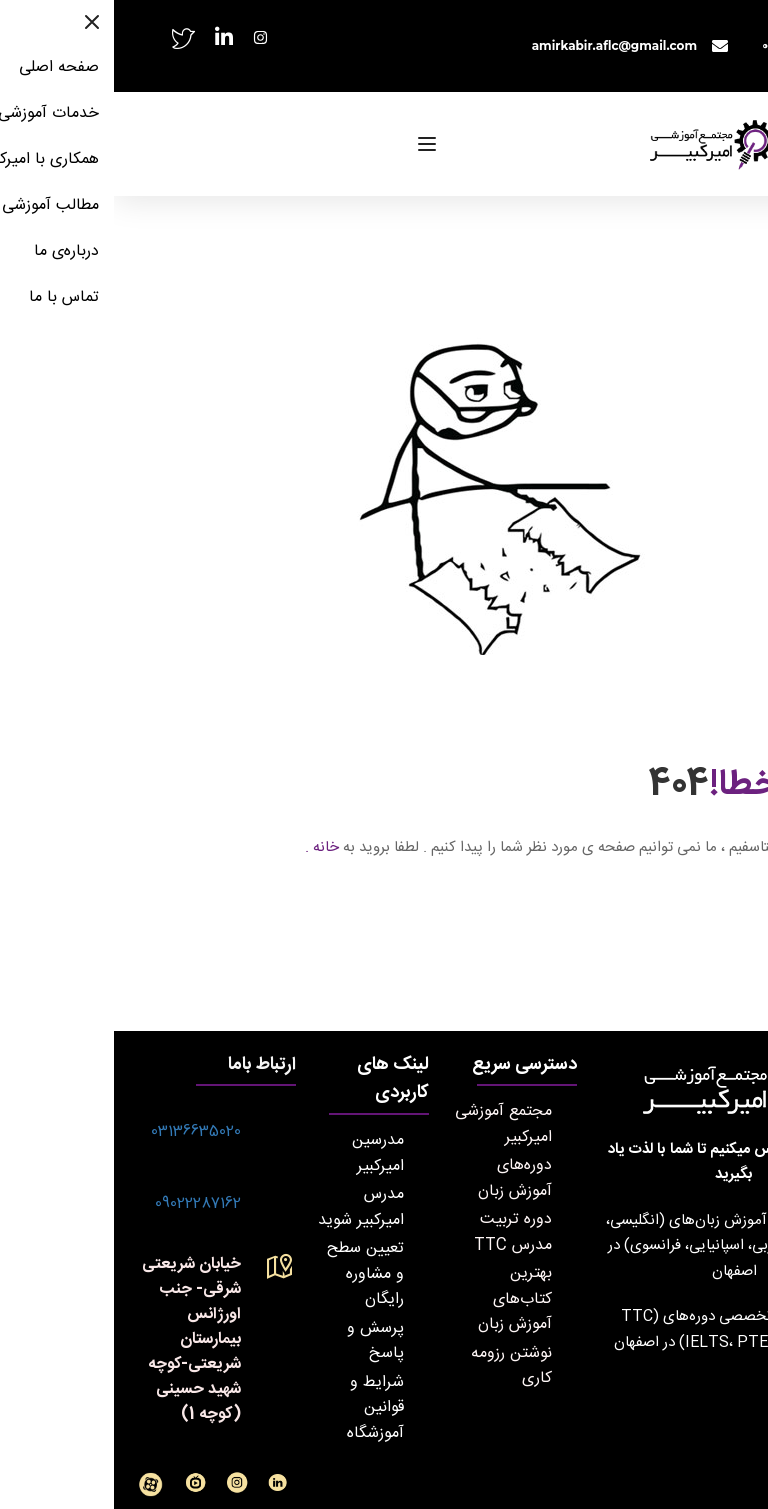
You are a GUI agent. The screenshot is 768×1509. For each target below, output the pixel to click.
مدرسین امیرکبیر (264, 1153)
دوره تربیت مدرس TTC (399, 1232)
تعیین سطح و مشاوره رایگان (251, 1274)
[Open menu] (315, 144)
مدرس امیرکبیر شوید (247, 1207)
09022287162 (84, 1203)
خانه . (208, 847)
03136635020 (82, 1131)
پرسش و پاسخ (261, 1341)
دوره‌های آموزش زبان (401, 1178)
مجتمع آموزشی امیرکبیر (389, 1124)
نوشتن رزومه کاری (397, 1366)
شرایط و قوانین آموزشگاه (261, 1408)
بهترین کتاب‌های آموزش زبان (401, 1299)
